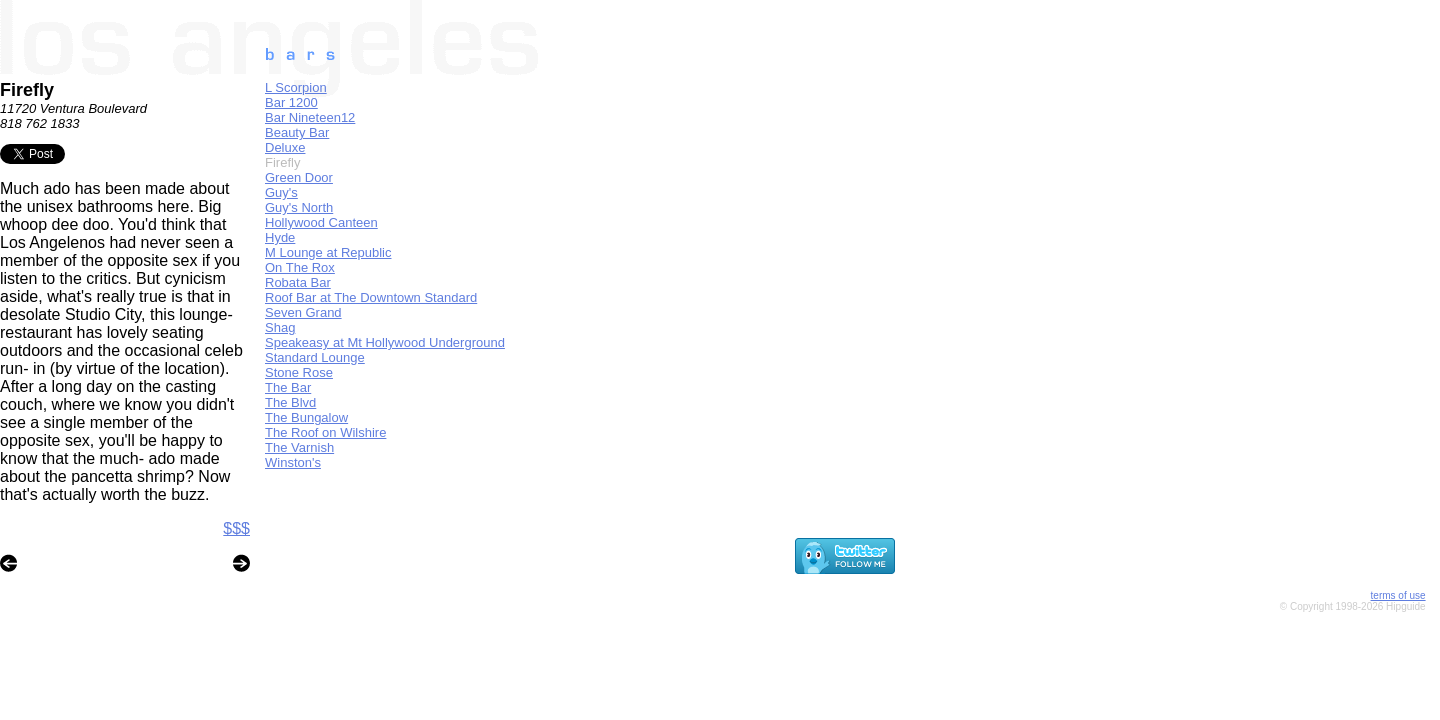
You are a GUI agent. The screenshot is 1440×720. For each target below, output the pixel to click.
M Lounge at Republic (328, 252)
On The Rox (300, 267)
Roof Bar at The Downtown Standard (371, 297)
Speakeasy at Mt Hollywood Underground (385, 342)
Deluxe (285, 147)
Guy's (281, 192)
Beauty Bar (297, 132)
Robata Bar (298, 282)
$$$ (236, 528)
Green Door (299, 177)
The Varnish (299, 447)
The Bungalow (306, 417)
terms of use (1398, 595)
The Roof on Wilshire (325, 432)
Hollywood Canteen (321, 222)
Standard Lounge (315, 357)
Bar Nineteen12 (310, 117)
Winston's (293, 462)
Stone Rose (299, 372)
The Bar (288, 387)
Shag (280, 327)
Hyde (280, 237)
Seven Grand (303, 312)
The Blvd (290, 402)
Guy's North (299, 207)
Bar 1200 (291, 102)
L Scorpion (296, 87)
